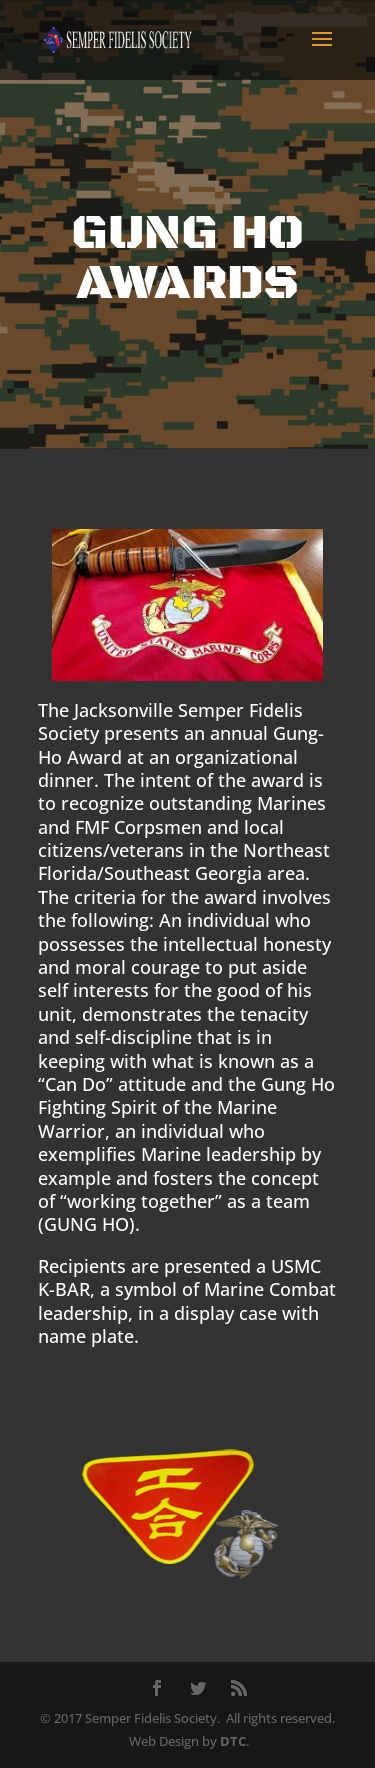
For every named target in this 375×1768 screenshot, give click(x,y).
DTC (233, 1741)
